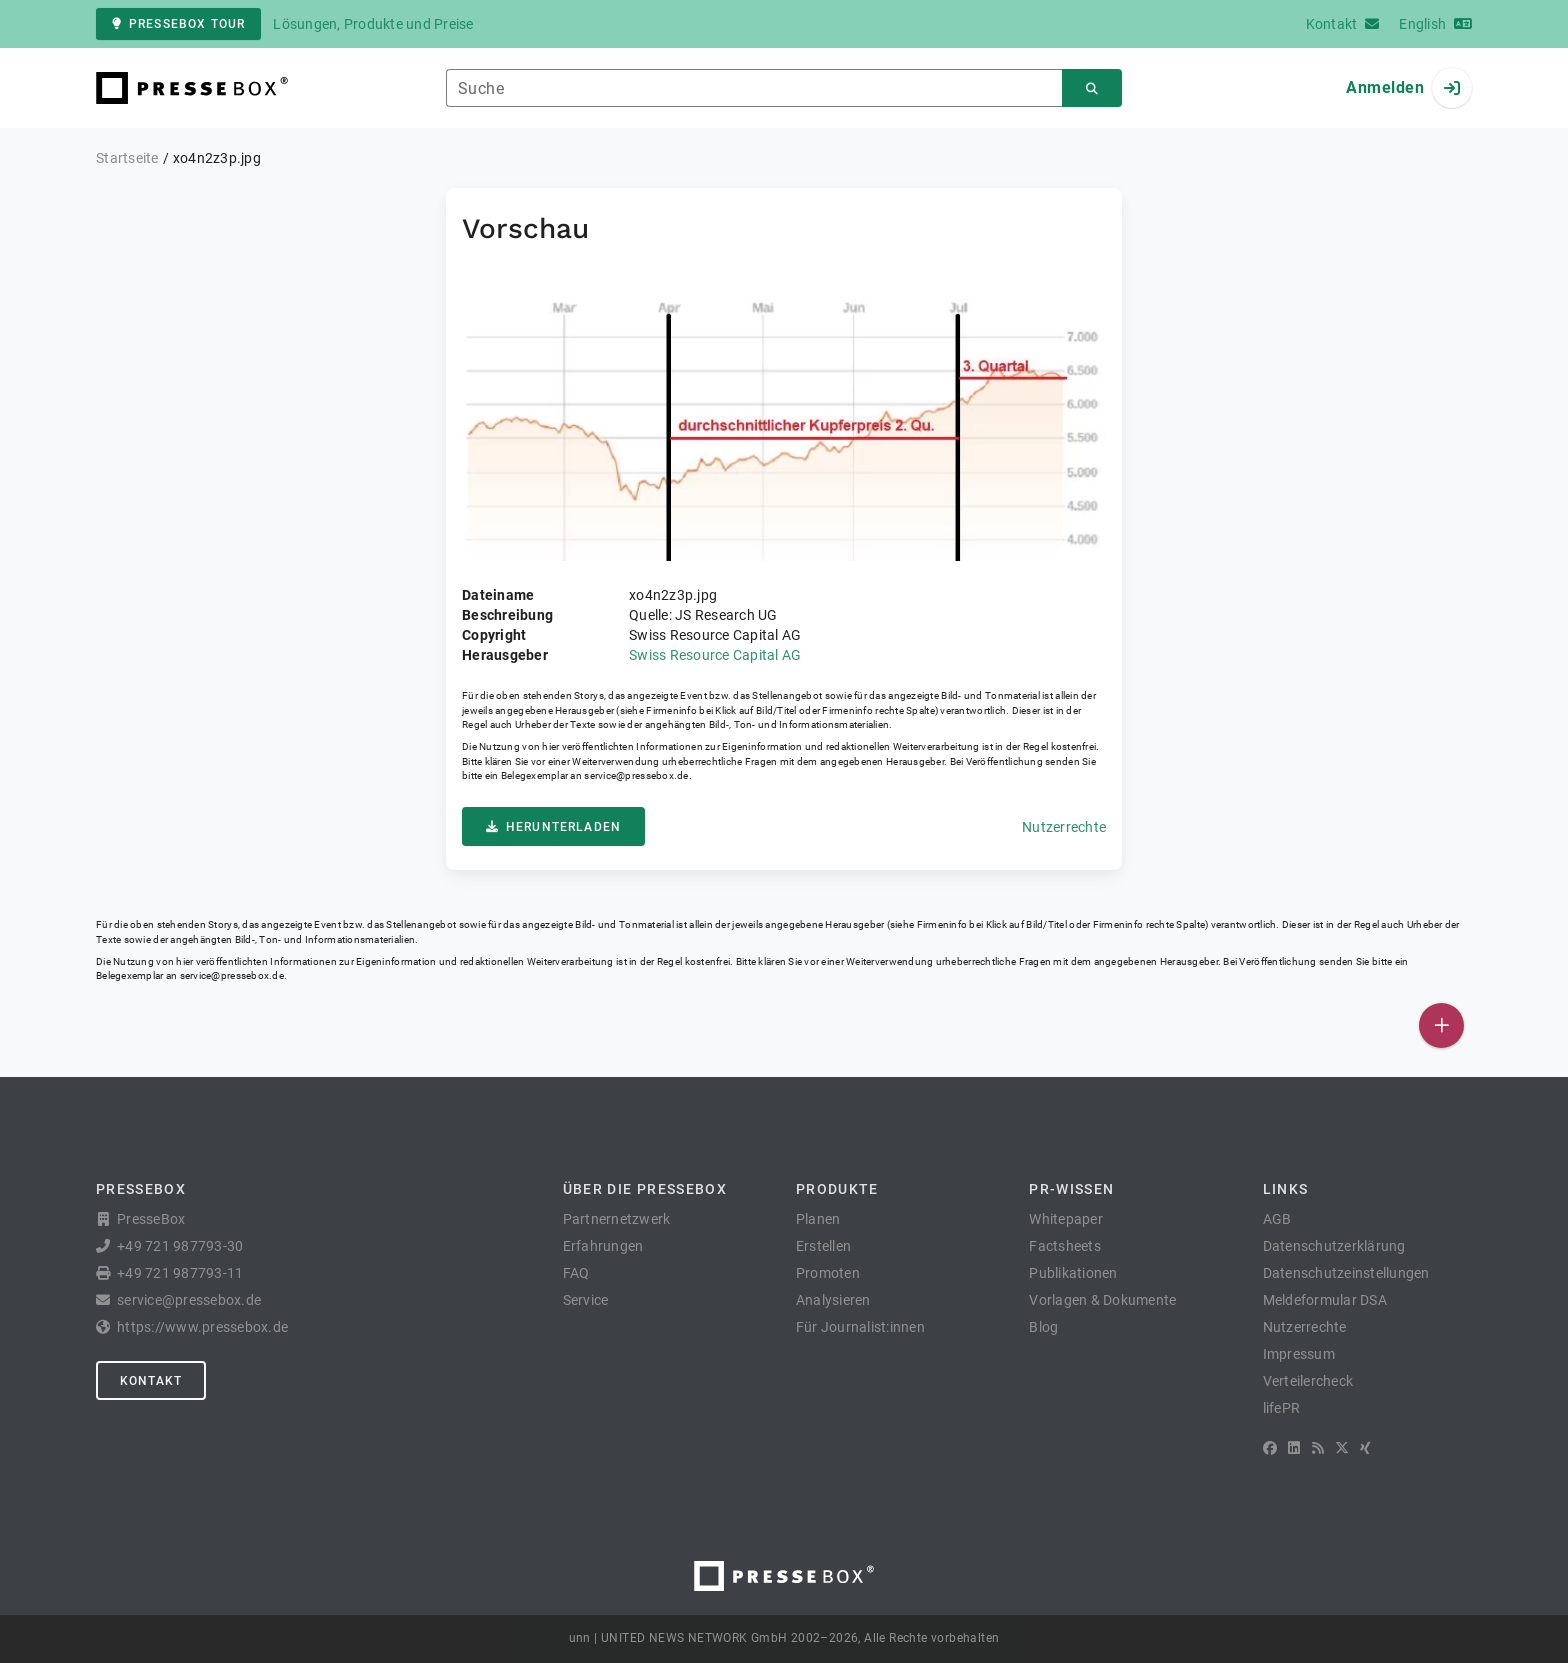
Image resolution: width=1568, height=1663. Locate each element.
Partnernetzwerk (617, 1219)
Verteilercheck (1308, 1381)
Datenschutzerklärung (1334, 1246)
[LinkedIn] (1294, 1448)
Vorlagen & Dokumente (1102, 1300)
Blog (1043, 1327)
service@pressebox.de (636, 775)
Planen (818, 1219)
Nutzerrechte (1064, 827)
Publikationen (1073, 1273)
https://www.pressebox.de (202, 1327)
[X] (1342, 1448)
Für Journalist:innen (860, 1327)
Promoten (828, 1273)
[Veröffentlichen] (1441, 1025)
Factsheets (1065, 1246)
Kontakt (151, 1381)
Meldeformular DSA (1325, 1300)
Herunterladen (553, 827)
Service (586, 1300)
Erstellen (823, 1246)
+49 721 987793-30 (180, 1246)
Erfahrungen (603, 1246)
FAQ (576, 1273)
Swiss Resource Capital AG (715, 655)
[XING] (1365, 1448)
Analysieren (833, 1300)
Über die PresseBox (645, 1189)
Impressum (1299, 1354)
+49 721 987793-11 (180, 1273)
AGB (1277, 1219)
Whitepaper (1066, 1219)
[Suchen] (1092, 88)
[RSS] (1318, 1448)
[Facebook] (1270, 1448)
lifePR (1282, 1408)
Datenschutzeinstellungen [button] (1346, 1273)
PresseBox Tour (178, 24)
